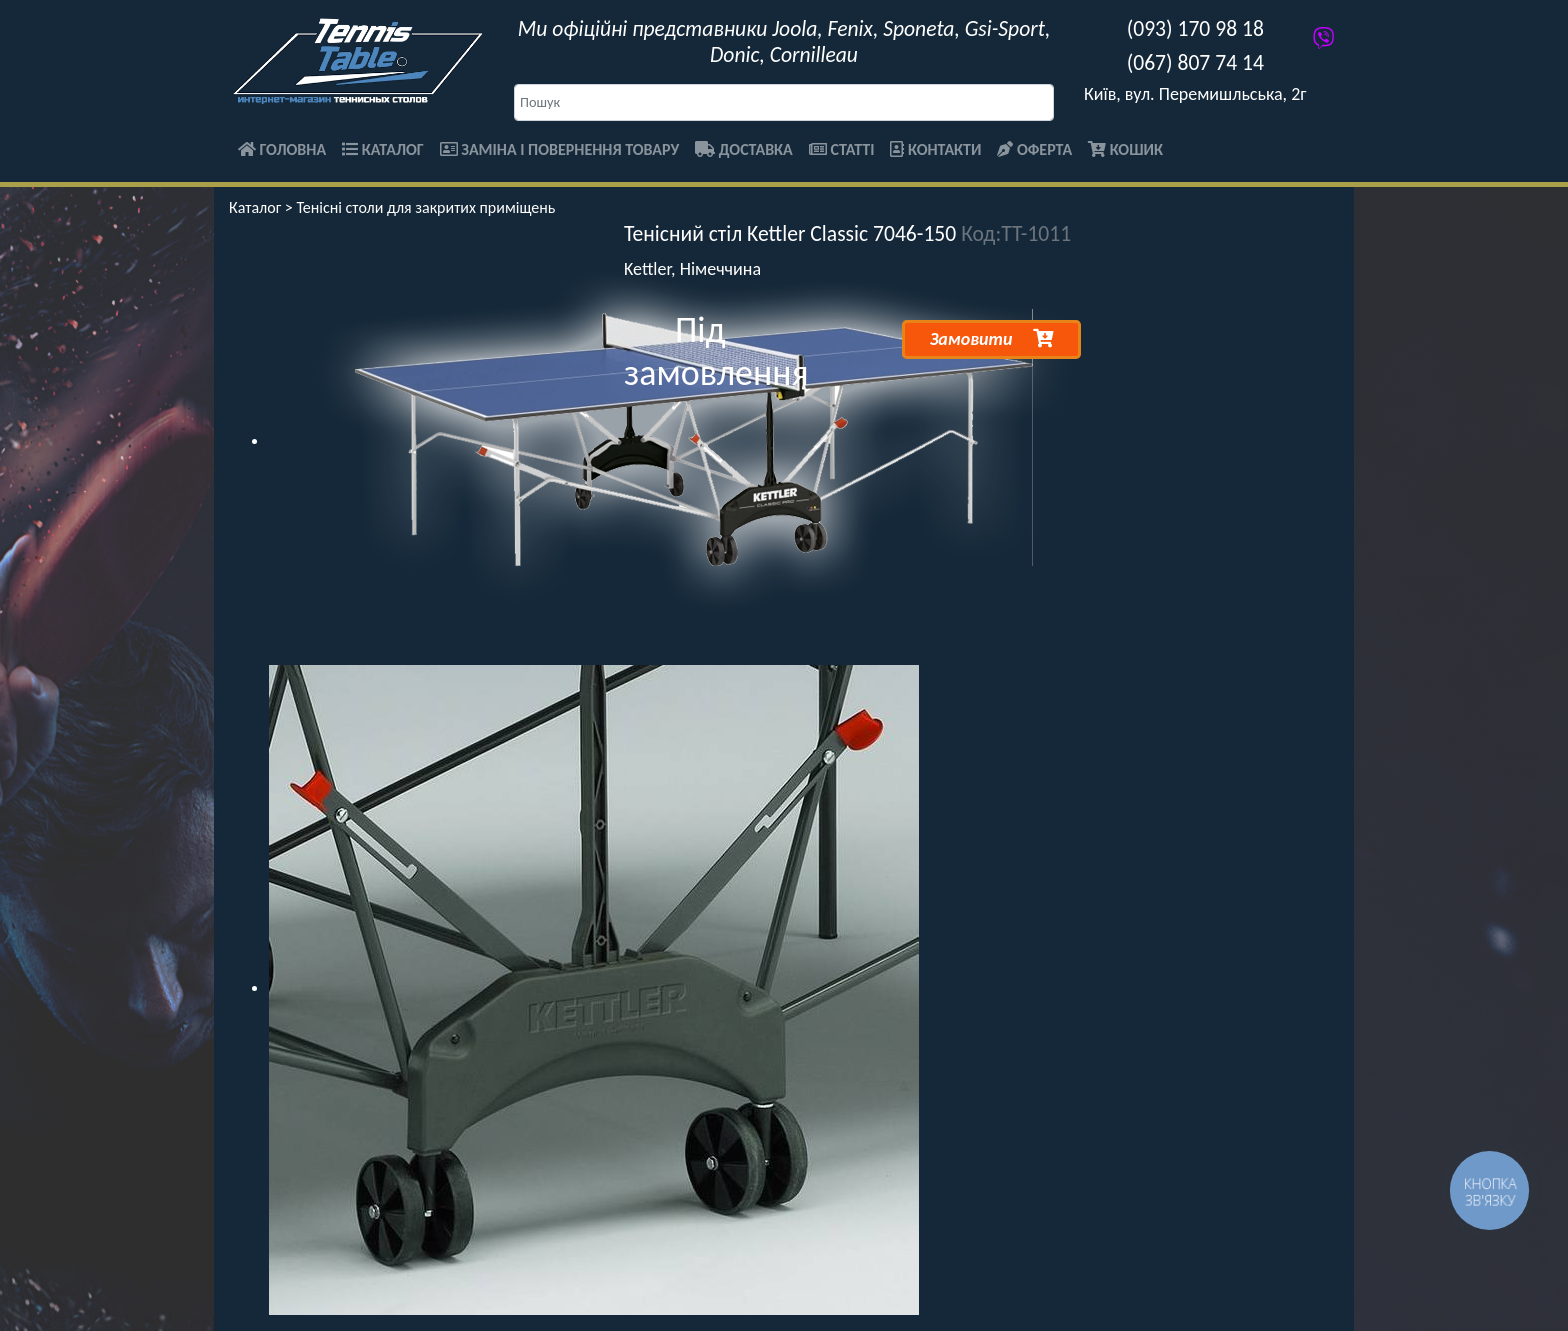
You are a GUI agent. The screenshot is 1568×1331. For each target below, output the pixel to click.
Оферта (1034, 149)
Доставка (744, 149)
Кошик (1125, 149)
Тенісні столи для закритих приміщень (425, 207)
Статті (842, 149)
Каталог (383, 149)
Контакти (935, 149)
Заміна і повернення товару (560, 149)
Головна (282, 149)
